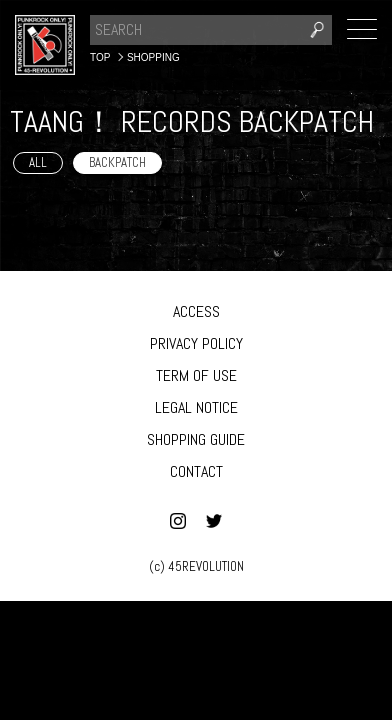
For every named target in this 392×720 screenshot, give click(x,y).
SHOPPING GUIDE (196, 439)
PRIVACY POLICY (196, 343)
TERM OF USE (196, 375)
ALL (38, 162)
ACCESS (196, 311)
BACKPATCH (117, 162)
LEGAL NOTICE (196, 407)
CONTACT (196, 471)
